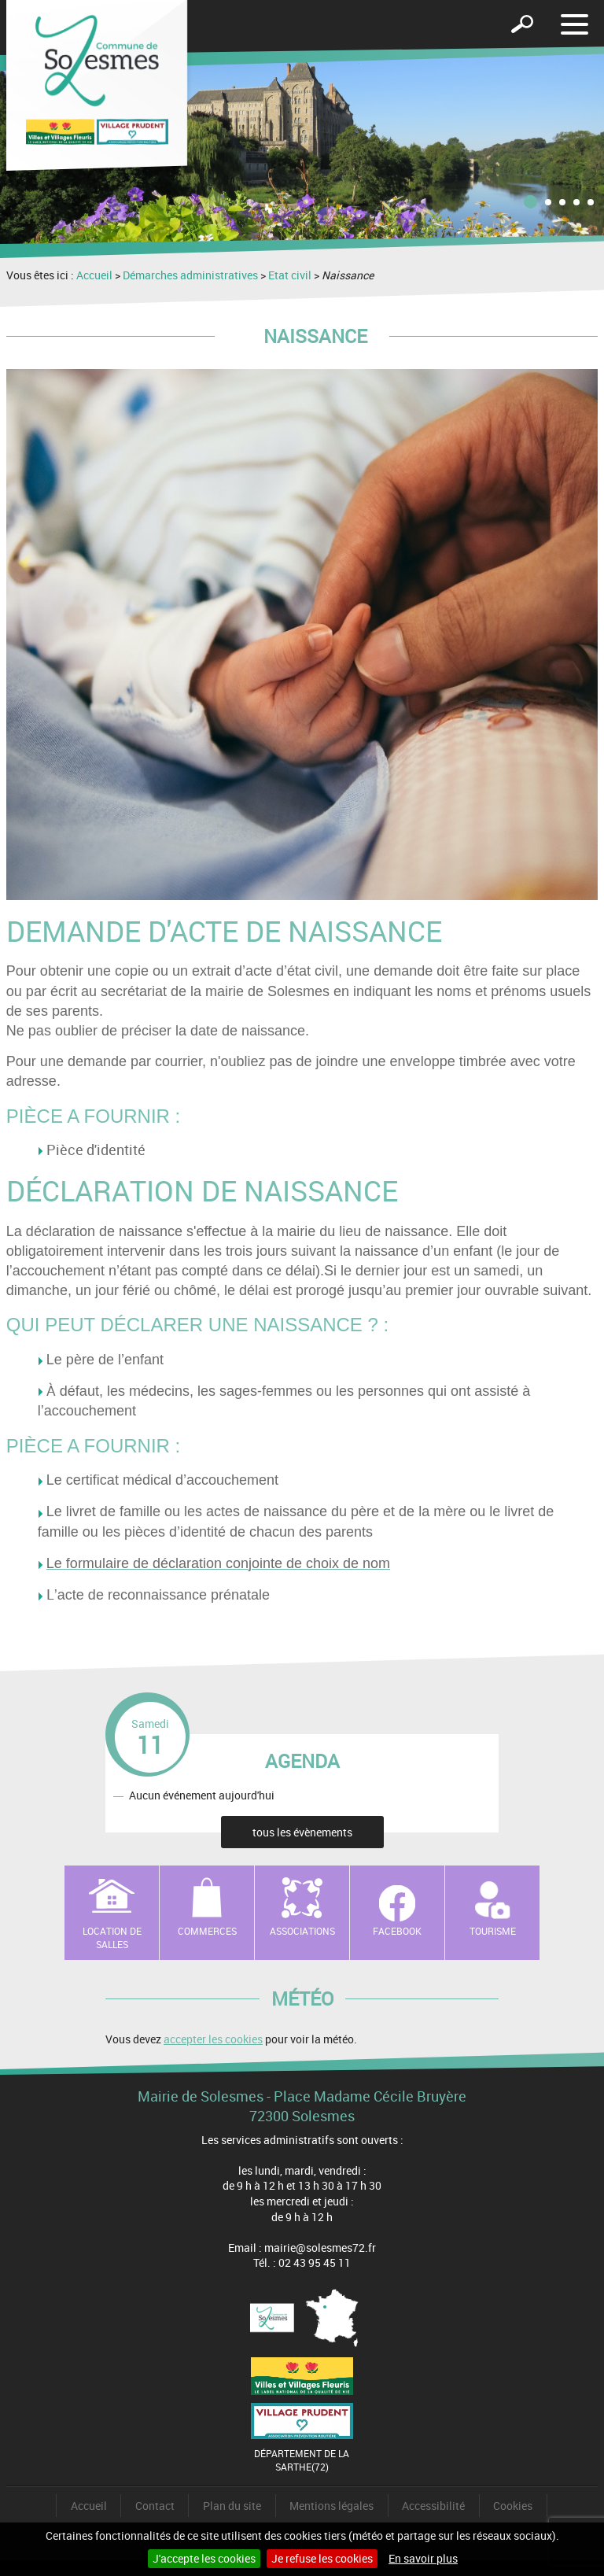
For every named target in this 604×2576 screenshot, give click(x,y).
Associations (302, 1931)
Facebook (397, 1931)
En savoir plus (423, 2558)
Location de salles (112, 1937)
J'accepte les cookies (204, 2558)
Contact (155, 2505)
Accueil (94, 275)
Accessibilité (433, 2505)
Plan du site (232, 2505)
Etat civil (289, 275)
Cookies (512, 2505)
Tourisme (493, 1931)
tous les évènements (302, 1832)
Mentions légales (331, 2505)
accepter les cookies (213, 2039)
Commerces (207, 1931)
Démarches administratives (190, 275)
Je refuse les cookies (322, 2558)
